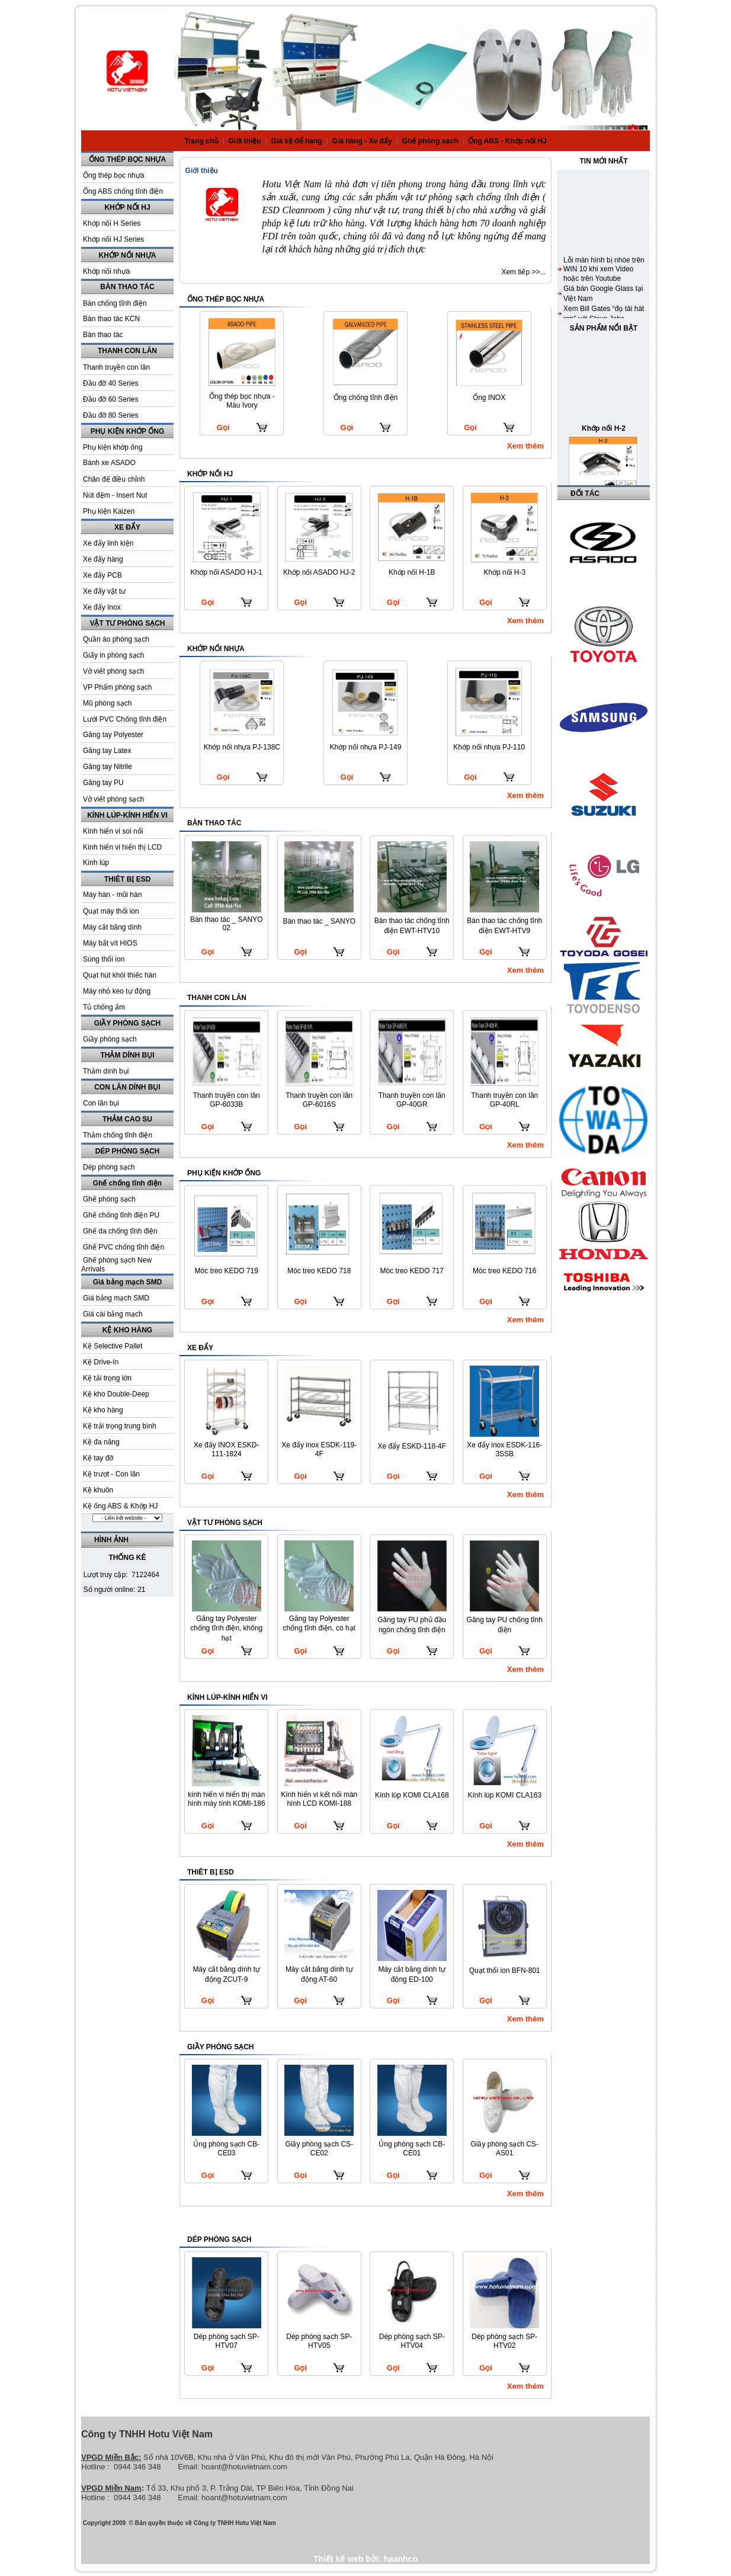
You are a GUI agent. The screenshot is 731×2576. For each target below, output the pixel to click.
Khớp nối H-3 (504, 572)
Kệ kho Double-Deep (116, 1394)
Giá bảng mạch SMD (127, 1282)
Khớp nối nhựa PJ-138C (242, 747)
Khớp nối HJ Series (113, 239)
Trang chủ (201, 141)
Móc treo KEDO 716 (504, 1271)
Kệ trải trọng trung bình (119, 1426)
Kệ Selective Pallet (112, 1346)
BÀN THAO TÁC (127, 287)
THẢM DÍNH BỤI (128, 1055)
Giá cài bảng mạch (113, 1314)
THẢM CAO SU (127, 1119)
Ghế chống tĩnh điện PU (121, 1215)
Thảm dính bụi (106, 1071)
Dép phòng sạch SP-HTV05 (319, 2341)
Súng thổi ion (103, 959)
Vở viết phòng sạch (113, 671)
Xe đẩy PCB (102, 575)
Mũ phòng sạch (107, 703)
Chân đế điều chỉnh (114, 479)
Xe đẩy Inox (102, 607)
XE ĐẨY (127, 527)
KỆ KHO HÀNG (127, 1330)
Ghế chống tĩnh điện (127, 1183)
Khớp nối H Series (111, 223)
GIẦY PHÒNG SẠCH (127, 1023)
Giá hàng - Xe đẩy (363, 141)
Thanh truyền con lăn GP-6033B (226, 1099)
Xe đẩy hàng (103, 559)
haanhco (400, 2559)
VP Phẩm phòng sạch (117, 687)
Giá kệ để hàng (297, 141)
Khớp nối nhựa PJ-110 (489, 747)
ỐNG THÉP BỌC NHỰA (127, 159)
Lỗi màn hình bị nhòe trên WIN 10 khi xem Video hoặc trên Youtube (604, 314)
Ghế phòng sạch (431, 141)
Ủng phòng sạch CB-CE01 (412, 2148)
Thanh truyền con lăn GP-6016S (319, 1099)
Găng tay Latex (107, 750)
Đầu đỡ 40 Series (110, 383)
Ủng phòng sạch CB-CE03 (226, 2148)
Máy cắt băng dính (112, 927)
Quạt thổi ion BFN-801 (504, 1970)
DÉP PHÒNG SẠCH (127, 1151)
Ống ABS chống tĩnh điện (123, 191)
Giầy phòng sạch (110, 1039)
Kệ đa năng (101, 1442)
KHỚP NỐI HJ (127, 207)
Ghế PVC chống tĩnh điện (123, 1247)
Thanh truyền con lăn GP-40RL (504, 1099)
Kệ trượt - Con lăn (111, 1474)
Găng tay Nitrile (107, 766)
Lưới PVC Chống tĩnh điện (124, 719)
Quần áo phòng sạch (116, 639)
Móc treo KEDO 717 (412, 1271)
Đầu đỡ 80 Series (110, 415)
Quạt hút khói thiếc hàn (119, 975)
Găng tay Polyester (113, 734)
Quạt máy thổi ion (111, 911)
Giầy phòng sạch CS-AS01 (504, 2148)
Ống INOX (489, 397)
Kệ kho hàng (103, 1410)
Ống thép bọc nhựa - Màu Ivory (242, 400)
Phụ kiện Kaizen (108, 511)
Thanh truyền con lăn (116, 367)
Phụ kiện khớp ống (113, 447)
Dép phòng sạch (109, 1167)
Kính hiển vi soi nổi (113, 831)
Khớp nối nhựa (106, 271)
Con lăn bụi (101, 1103)
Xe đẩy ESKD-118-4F (411, 1446)
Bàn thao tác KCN (111, 319)
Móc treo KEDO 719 (226, 1271)
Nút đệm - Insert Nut (115, 495)
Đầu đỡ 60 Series (110, 399)
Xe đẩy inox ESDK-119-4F (319, 1449)
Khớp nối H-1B (412, 572)
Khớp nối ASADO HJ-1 (226, 572)
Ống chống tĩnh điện (365, 397)
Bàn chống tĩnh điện (114, 303)
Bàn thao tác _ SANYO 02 (226, 923)
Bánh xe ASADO (109, 463)
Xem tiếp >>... (523, 272)
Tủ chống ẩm (104, 1007)
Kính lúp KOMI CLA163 (504, 1795)
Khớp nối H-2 (604, 473)
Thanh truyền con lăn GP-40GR (412, 1099)
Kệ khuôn (98, 1490)
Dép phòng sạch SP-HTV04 (412, 2341)
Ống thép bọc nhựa (113, 175)
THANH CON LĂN (127, 351)
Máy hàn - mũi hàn (112, 894)
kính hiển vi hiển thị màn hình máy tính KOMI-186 (226, 1799)
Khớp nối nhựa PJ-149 (366, 747)
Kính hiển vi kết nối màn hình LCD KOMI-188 (319, 1799)
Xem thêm (525, 445)
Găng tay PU (103, 782)
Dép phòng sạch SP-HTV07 (226, 2341)
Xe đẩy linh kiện (108, 543)
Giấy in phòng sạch (113, 655)
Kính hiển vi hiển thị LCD (122, 847)
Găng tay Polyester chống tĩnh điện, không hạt (226, 1628)
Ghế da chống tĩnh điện (120, 1231)
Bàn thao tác (103, 335)
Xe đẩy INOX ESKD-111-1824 (226, 1449)
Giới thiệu (245, 141)
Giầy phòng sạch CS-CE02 (319, 2148)
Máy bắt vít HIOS (110, 943)
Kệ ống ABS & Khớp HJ (120, 1506)
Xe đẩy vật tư (104, 591)
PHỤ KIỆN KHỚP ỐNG (127, 431)
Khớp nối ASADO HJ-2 (319, 572)
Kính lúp (96, 862)
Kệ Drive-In (100, 1362)
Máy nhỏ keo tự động (116, 991)
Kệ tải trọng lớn (107, 1378)
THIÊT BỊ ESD (127, 879)
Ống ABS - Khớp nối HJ (507, 141)
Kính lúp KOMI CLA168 (412, 1795)
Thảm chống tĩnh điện (117, 1135)
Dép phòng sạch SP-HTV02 (504, 2341)
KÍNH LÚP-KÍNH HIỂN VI (127, 815)
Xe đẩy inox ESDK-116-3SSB (504, 1449)
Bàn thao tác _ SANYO (319, 921)
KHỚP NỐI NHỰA (127, 255)
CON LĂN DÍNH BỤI (127, 1087)
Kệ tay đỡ (98, 1458)
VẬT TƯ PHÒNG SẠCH (127, 623)
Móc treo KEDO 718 (319, 1271)
